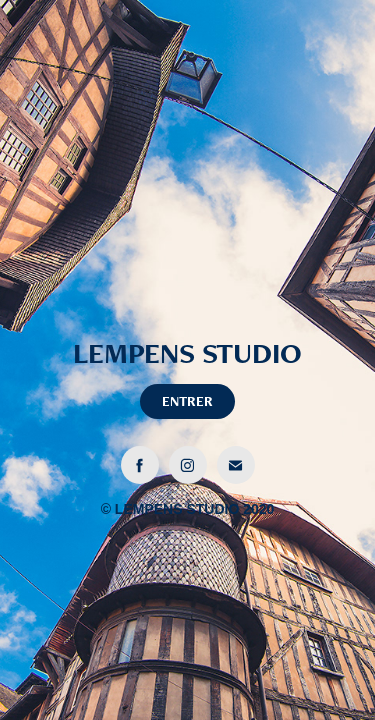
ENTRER (187, 401)
